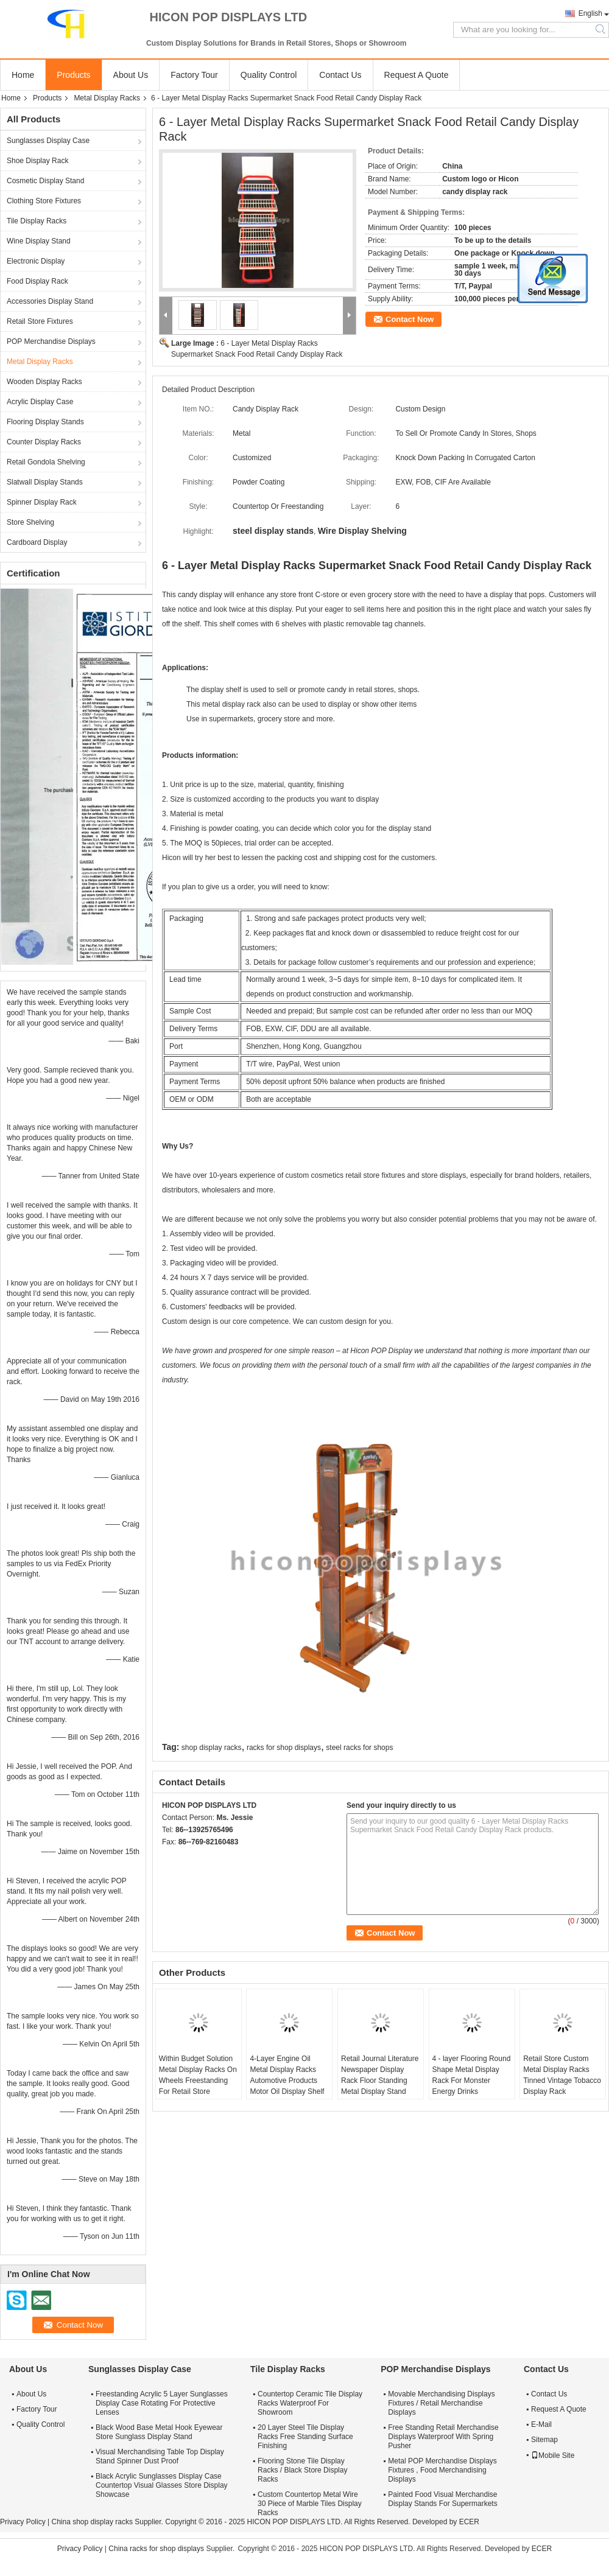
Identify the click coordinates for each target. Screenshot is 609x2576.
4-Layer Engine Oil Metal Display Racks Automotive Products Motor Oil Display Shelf (287, 2075)
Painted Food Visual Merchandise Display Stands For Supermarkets (442, 2499)
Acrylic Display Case (40, 401)
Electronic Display (36, 261)
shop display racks (211, 1747)
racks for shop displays (284, 1747)
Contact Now (409, 319)
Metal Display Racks (107, 98)
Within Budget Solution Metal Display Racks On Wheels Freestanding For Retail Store (198, 2075)
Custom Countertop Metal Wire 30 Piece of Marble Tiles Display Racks (310, 2503)
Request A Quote (416, 75)
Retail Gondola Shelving (46, 462)
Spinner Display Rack (42, 502)
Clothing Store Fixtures (44, 201)
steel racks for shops (359, 1747)
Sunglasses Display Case (48, 140)
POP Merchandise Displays (51, 341)
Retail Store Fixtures (40, 321)
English (590, 13)
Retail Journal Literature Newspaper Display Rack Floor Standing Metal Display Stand (379, 2075)
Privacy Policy (23, 2522)
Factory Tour (194, 75)
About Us (131, 75)
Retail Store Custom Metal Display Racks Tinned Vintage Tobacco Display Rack (562, 2075)
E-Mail (541, 2424)
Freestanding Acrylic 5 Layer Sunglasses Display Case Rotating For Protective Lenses (162, 2403)
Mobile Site (552, 2455)
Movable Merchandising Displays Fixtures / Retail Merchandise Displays (441, 2403)
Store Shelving (30, 522)
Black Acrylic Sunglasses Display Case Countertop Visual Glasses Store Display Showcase (162, 2485)
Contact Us (340, 75)
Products (73, 75)
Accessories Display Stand (50, 301)
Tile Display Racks (36, 221)
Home (23, 75)
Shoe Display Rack (37, 160)
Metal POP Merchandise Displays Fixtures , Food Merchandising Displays (442, 2470)
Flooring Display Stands (45, 422)
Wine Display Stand (39, 241)
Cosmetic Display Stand (45, 181)
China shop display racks (91, 2522)
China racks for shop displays (156, 2548)
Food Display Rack (37, 281)
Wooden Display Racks (44, 381)
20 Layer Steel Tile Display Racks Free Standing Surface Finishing (305, 2436)
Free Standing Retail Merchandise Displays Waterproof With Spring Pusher (443, 2436)
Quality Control (269, 75)
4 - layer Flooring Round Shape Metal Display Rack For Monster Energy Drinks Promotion (471, 2080)
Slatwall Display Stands (45, 482)
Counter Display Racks (44, 442)
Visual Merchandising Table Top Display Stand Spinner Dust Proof (160, 2456)
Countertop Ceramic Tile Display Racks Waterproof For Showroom (310, 2403)
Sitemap (544, 2439)
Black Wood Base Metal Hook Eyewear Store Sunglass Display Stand (159, 2432)
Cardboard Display (37, 542)
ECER (469, 2522)
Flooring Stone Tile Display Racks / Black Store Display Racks (302, 2470)
